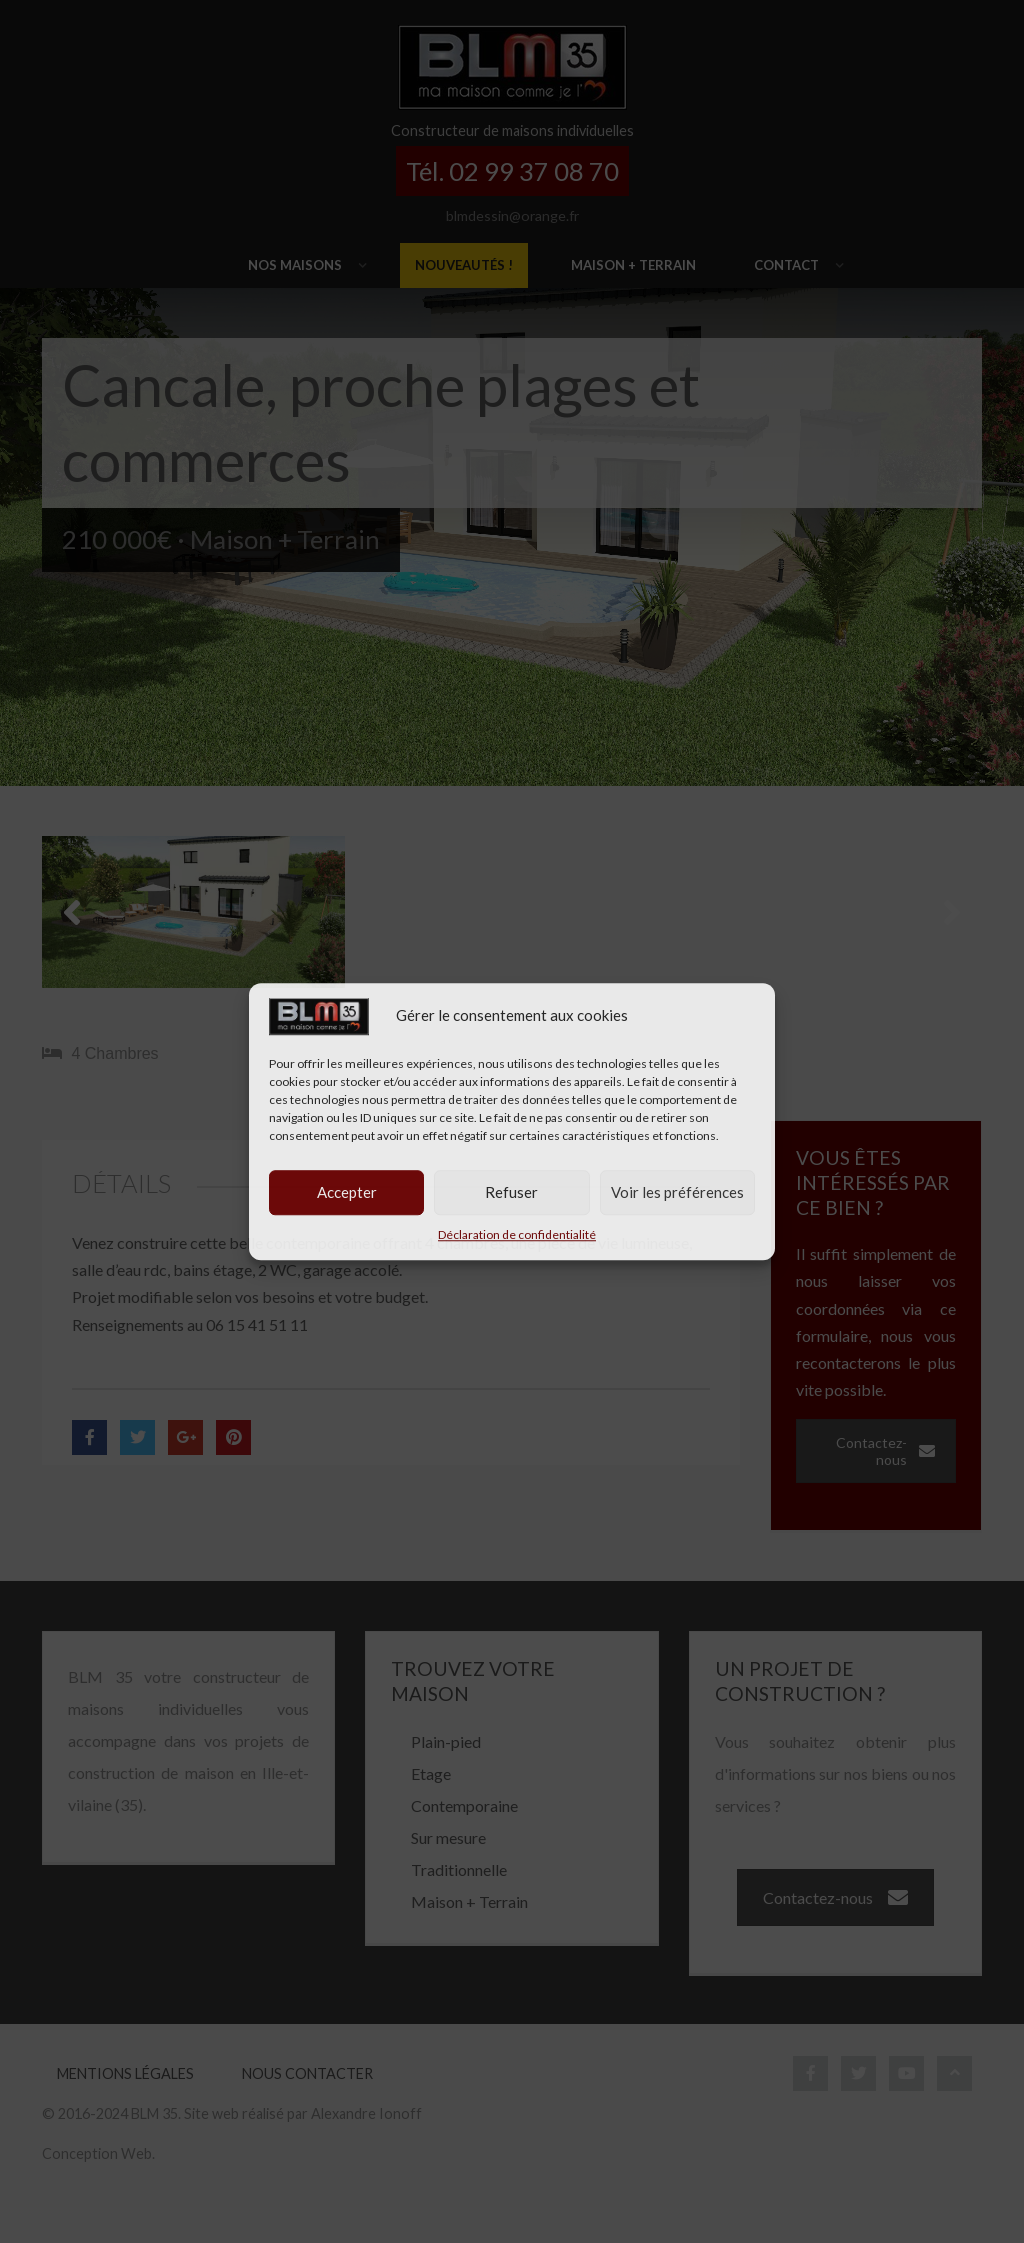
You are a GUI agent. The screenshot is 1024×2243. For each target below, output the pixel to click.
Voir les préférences (677, 1192)
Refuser (511, 1192)
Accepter (347, 1192)
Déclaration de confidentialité (517, 1234)
